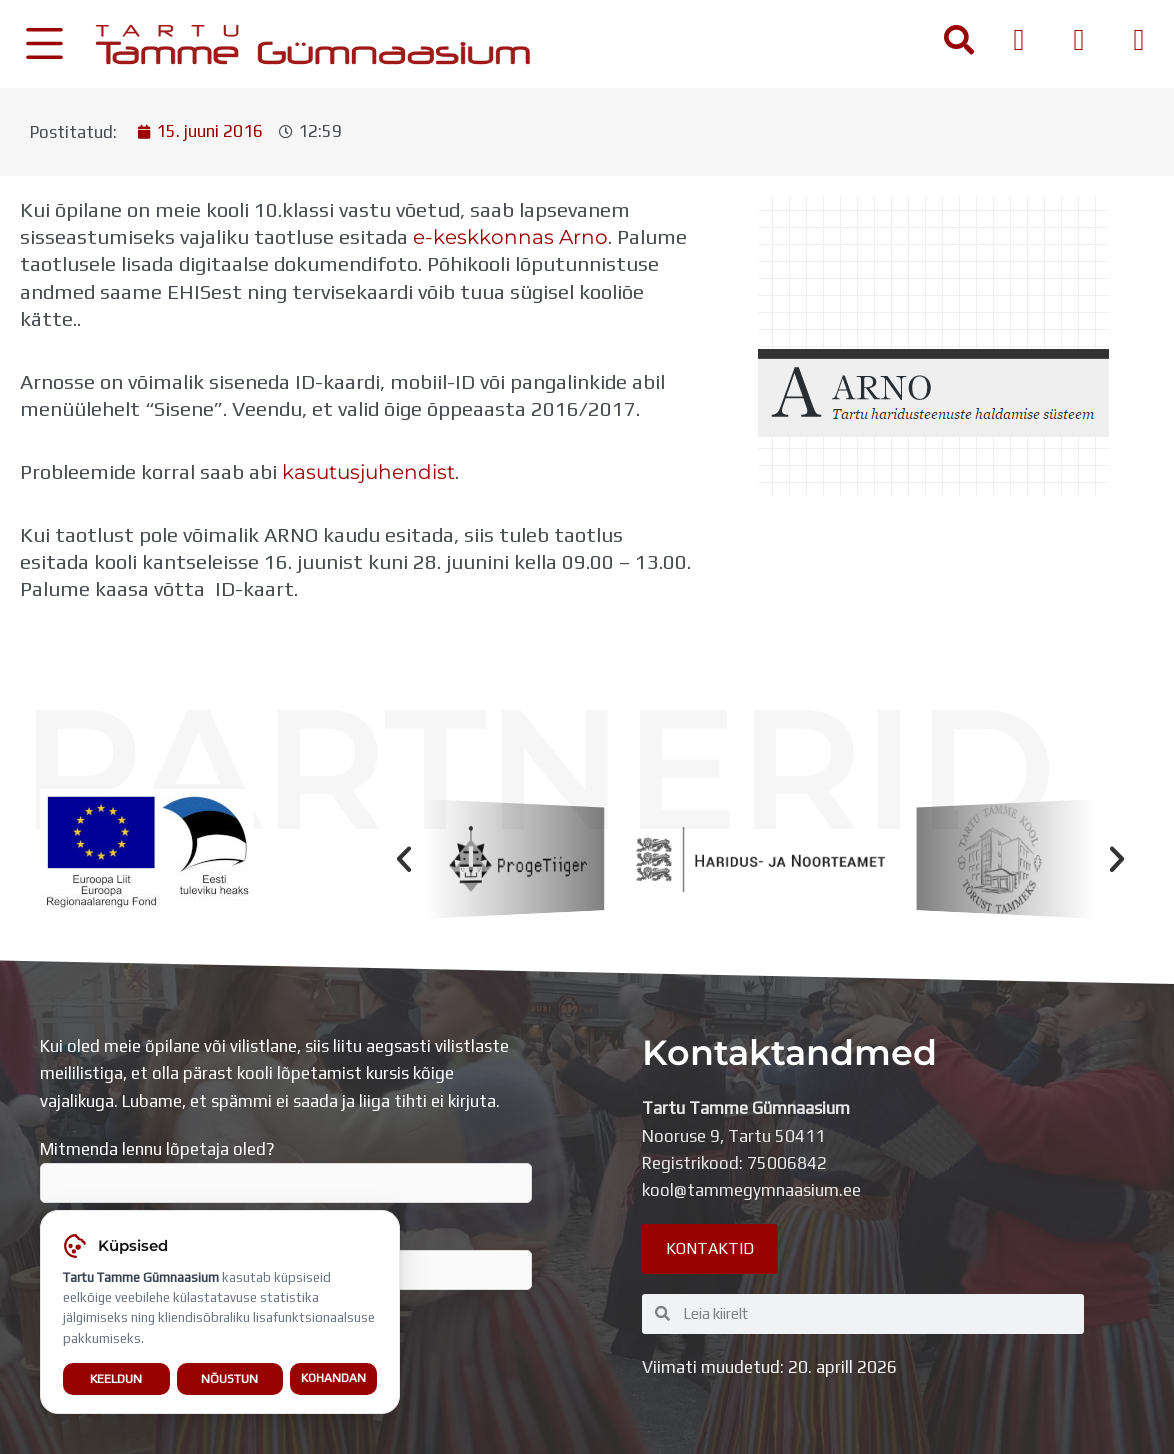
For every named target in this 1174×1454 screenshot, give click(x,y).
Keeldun (116, 1385)
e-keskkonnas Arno (510, 236)
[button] (404, 859)
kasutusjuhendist (368, 471)
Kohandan (333, 1386)
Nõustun (229, 1385)
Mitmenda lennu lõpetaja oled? (286, 1171)
